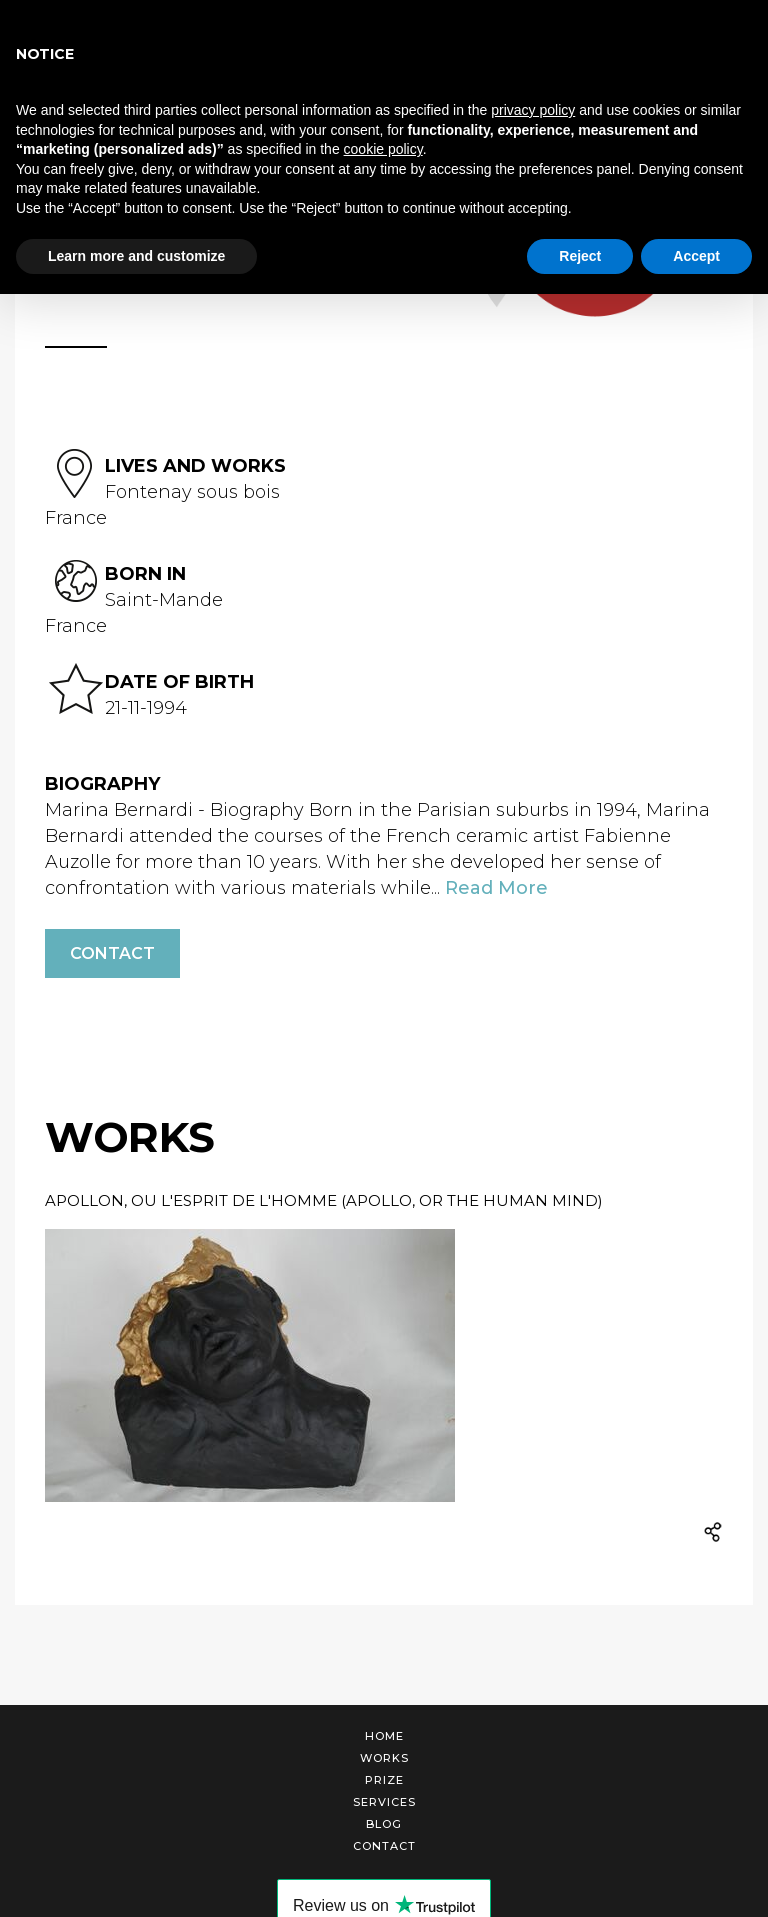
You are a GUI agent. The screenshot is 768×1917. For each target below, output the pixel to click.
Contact (112, 953)
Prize (384, 1780)
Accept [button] (696, 256)
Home (384, 1736)
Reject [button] (580, 256)
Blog (384, 1824)
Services (384, 1802)
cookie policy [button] (383, 149)
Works (384, 1758)
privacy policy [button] (533, 110)
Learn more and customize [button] (136, 256)
